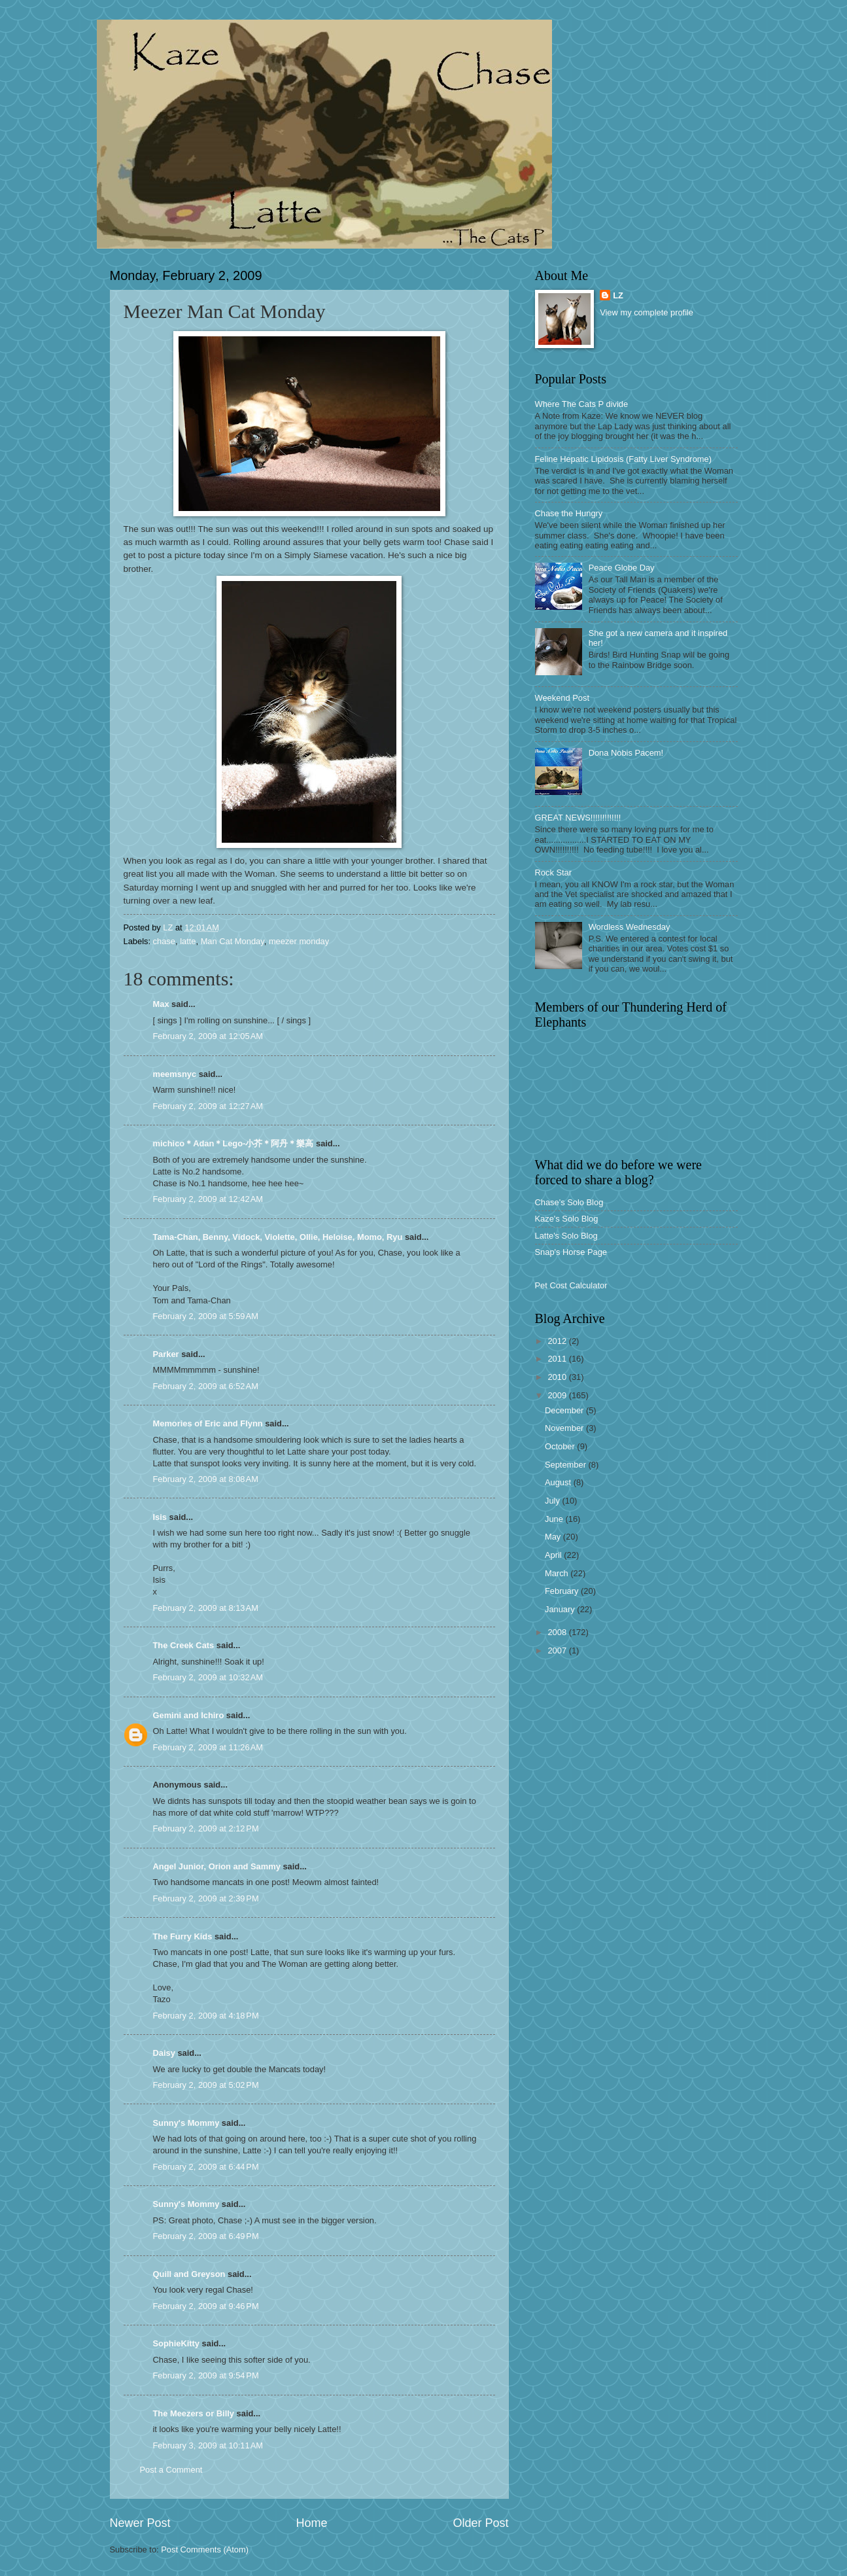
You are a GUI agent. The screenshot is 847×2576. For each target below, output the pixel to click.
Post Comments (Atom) (205, 2549)
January (561, 1609)
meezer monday (299, 941)
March (557, 1573)
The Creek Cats (184, 1645)
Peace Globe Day (622, 568)
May (554, 1537)
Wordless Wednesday (629, 927)
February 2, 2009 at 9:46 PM (206, 2306)
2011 (557, 1359)
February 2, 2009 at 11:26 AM (208, 1747)
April (554, 1555)
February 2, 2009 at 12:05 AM (208, 1036)
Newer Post (140, 2523)
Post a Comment (171, 2470)
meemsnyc (175, 1074)
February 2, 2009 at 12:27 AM (208, 1106)
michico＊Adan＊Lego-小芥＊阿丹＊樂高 (233, 1143)
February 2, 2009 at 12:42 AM (208, 1199)
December (565, 1410)
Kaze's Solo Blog (566, 1219)
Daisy (164, 2053)
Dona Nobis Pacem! (626, 753)
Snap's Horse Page (571, 1252)
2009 (557, 1395)
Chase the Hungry (569, 513)
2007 (557, 1650)
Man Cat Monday (232, 941)
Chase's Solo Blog (569, 1202)
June (555, 1519)
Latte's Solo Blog (566, 1236)
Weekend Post (562, 698)
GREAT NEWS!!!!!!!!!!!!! (578, 817)
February (563, 1591)
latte (188, 941)
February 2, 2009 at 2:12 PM (206, 1828)
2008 (557, 1632)
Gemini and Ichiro (188, 1715)
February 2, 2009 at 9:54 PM (206, 2375)
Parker (166, 1354)
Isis (160, 1517)
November (565, 1428)
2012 (557, 1341)
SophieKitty (176, 2343)
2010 (557, 1377)
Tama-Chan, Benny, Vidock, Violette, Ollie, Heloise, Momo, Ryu (278, 1237)
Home (311, 2523)
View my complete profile (646, 312)
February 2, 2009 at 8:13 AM (205, 1608)
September (567, 1465)
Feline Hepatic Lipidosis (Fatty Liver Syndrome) (623, 459)
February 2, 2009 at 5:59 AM (205, 1316)
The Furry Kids (183, 1936)
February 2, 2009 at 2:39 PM (206, 1898)
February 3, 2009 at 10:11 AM (208, 2445)
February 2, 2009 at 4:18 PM (206, 2015)
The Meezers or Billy (194, 2413)
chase (164, 941)
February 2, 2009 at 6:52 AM (205, 1386)
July (553, 1501)
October (561, 1446)
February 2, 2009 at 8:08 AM (205, 1479)
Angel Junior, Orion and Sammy (217, 1866)
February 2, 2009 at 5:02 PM (206, 2085)
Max (161, 1004)
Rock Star (553, 872)
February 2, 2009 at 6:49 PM (206, 2236)
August (559, 1482)
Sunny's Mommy (186, 2123)
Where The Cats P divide (582, 404)
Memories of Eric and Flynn (208, 1423)
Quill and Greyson (189, 2274)
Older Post (480, 2523)
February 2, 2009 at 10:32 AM (208, 1677)
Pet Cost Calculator (571, 1285)
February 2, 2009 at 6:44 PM (206, 2167)
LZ (618, 295)
